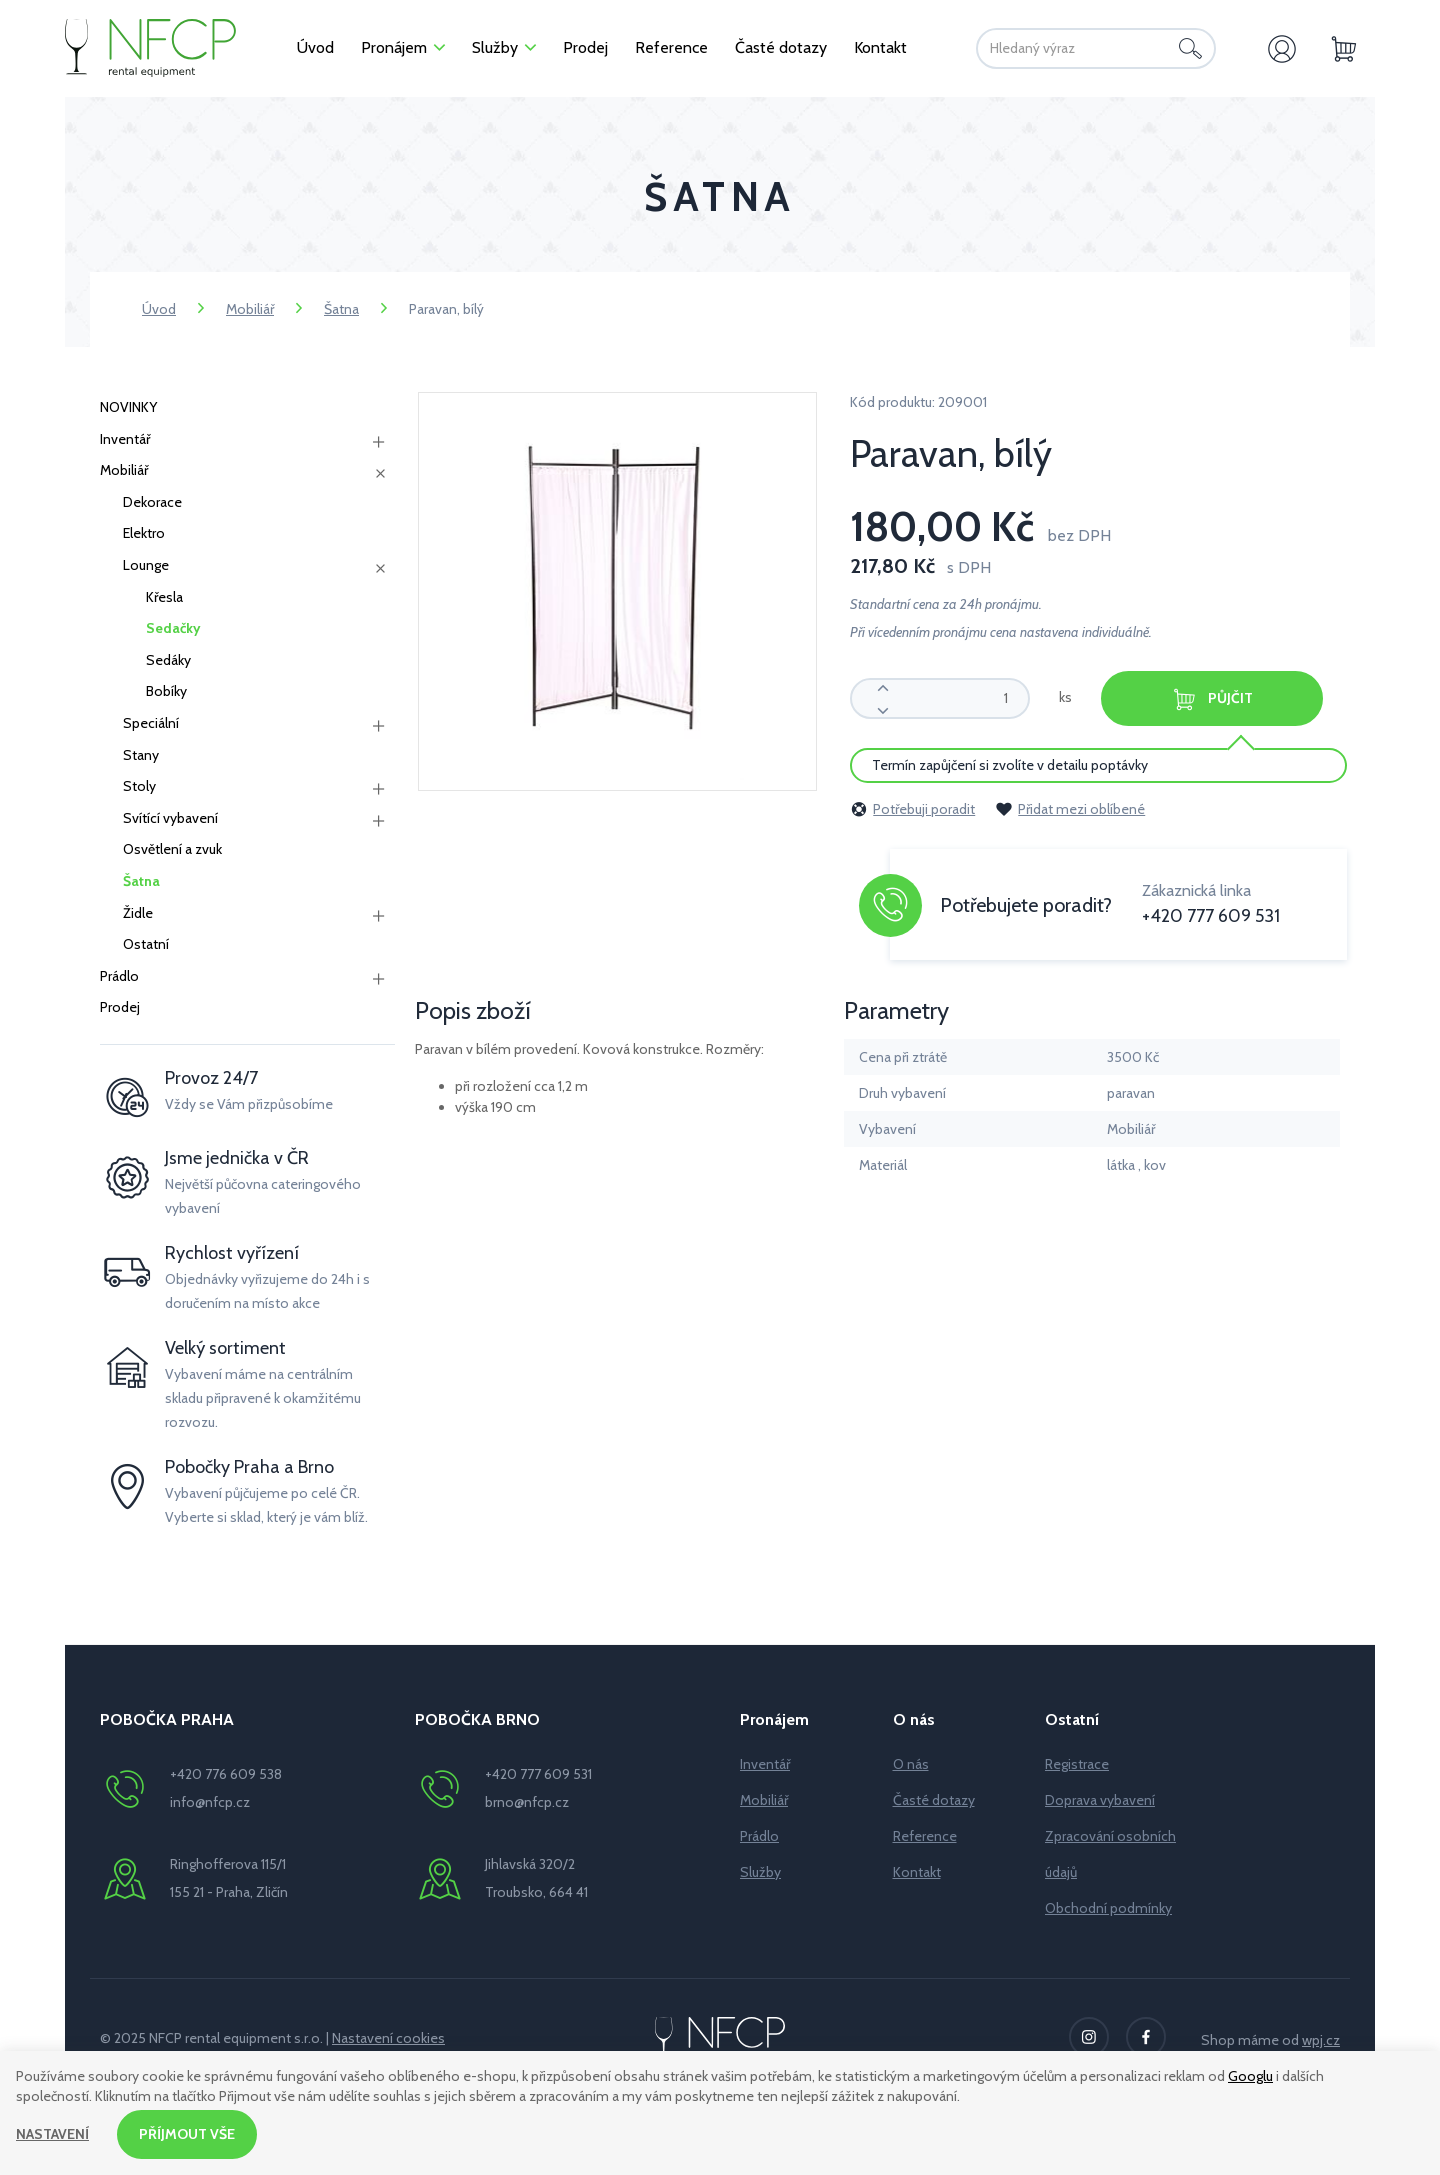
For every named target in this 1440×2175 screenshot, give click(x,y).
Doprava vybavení (1100, 1800)
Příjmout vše (187, 2134)
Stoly (139, 786)
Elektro (144, 533)
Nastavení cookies (388, 2038)
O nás (911, 1764)
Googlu (1250, 2076)
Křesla (164, 597)
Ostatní (146, 944)
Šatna (341, 309)
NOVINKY (128, 407)
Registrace (1077, 1764)
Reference (925, 1836)
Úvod (159, 309)
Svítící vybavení (170, 818)
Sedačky (173, 628)
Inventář (125, 439)
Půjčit (1212, 699)
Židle (138, 913)
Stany (141, 755)
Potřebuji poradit (912, 809)
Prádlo (119, 976)
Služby (760, 1872)
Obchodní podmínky (1108, 1908)
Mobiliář (250, 309)
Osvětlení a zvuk (172, 849)
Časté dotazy (934, 1800)
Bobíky (166, 691)
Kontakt (917, 1872)
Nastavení (52, 2134)
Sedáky (168, 660)
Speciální (151, 723)
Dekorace (152, 502)
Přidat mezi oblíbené (1070, 809)
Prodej (120, 1007)
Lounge (146, 565)
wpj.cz (1321, 2040)
